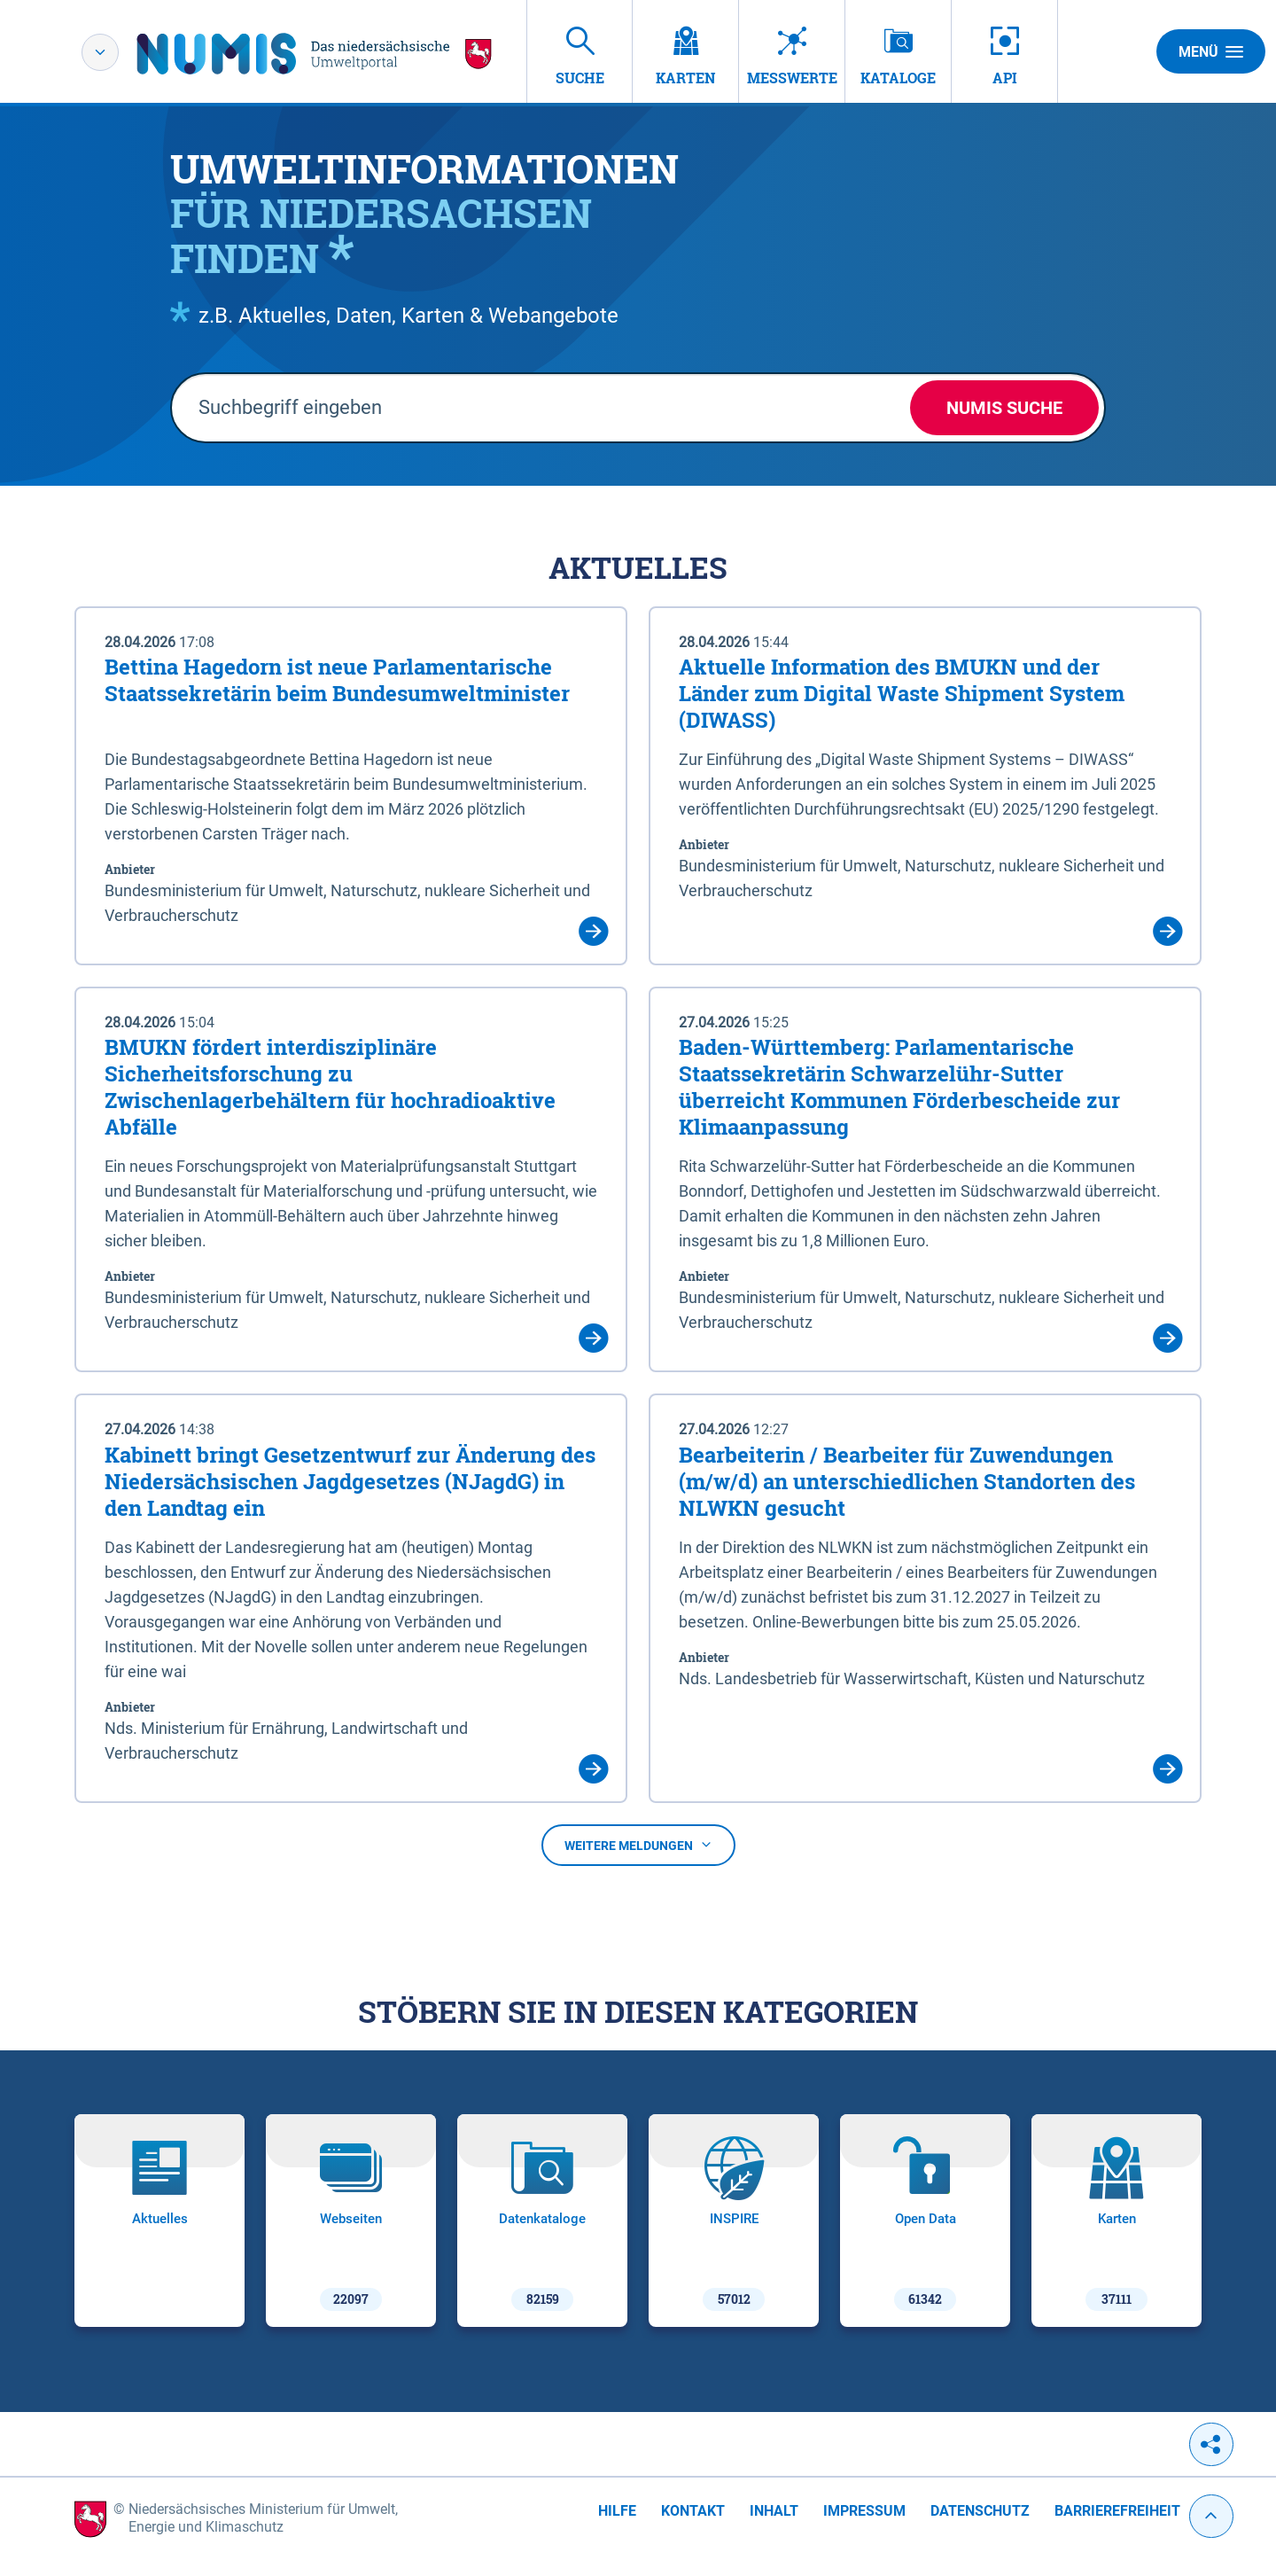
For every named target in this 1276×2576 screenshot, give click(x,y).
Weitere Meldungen (638, 1845)
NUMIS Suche (1004, 407)
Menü (1211, 51)
